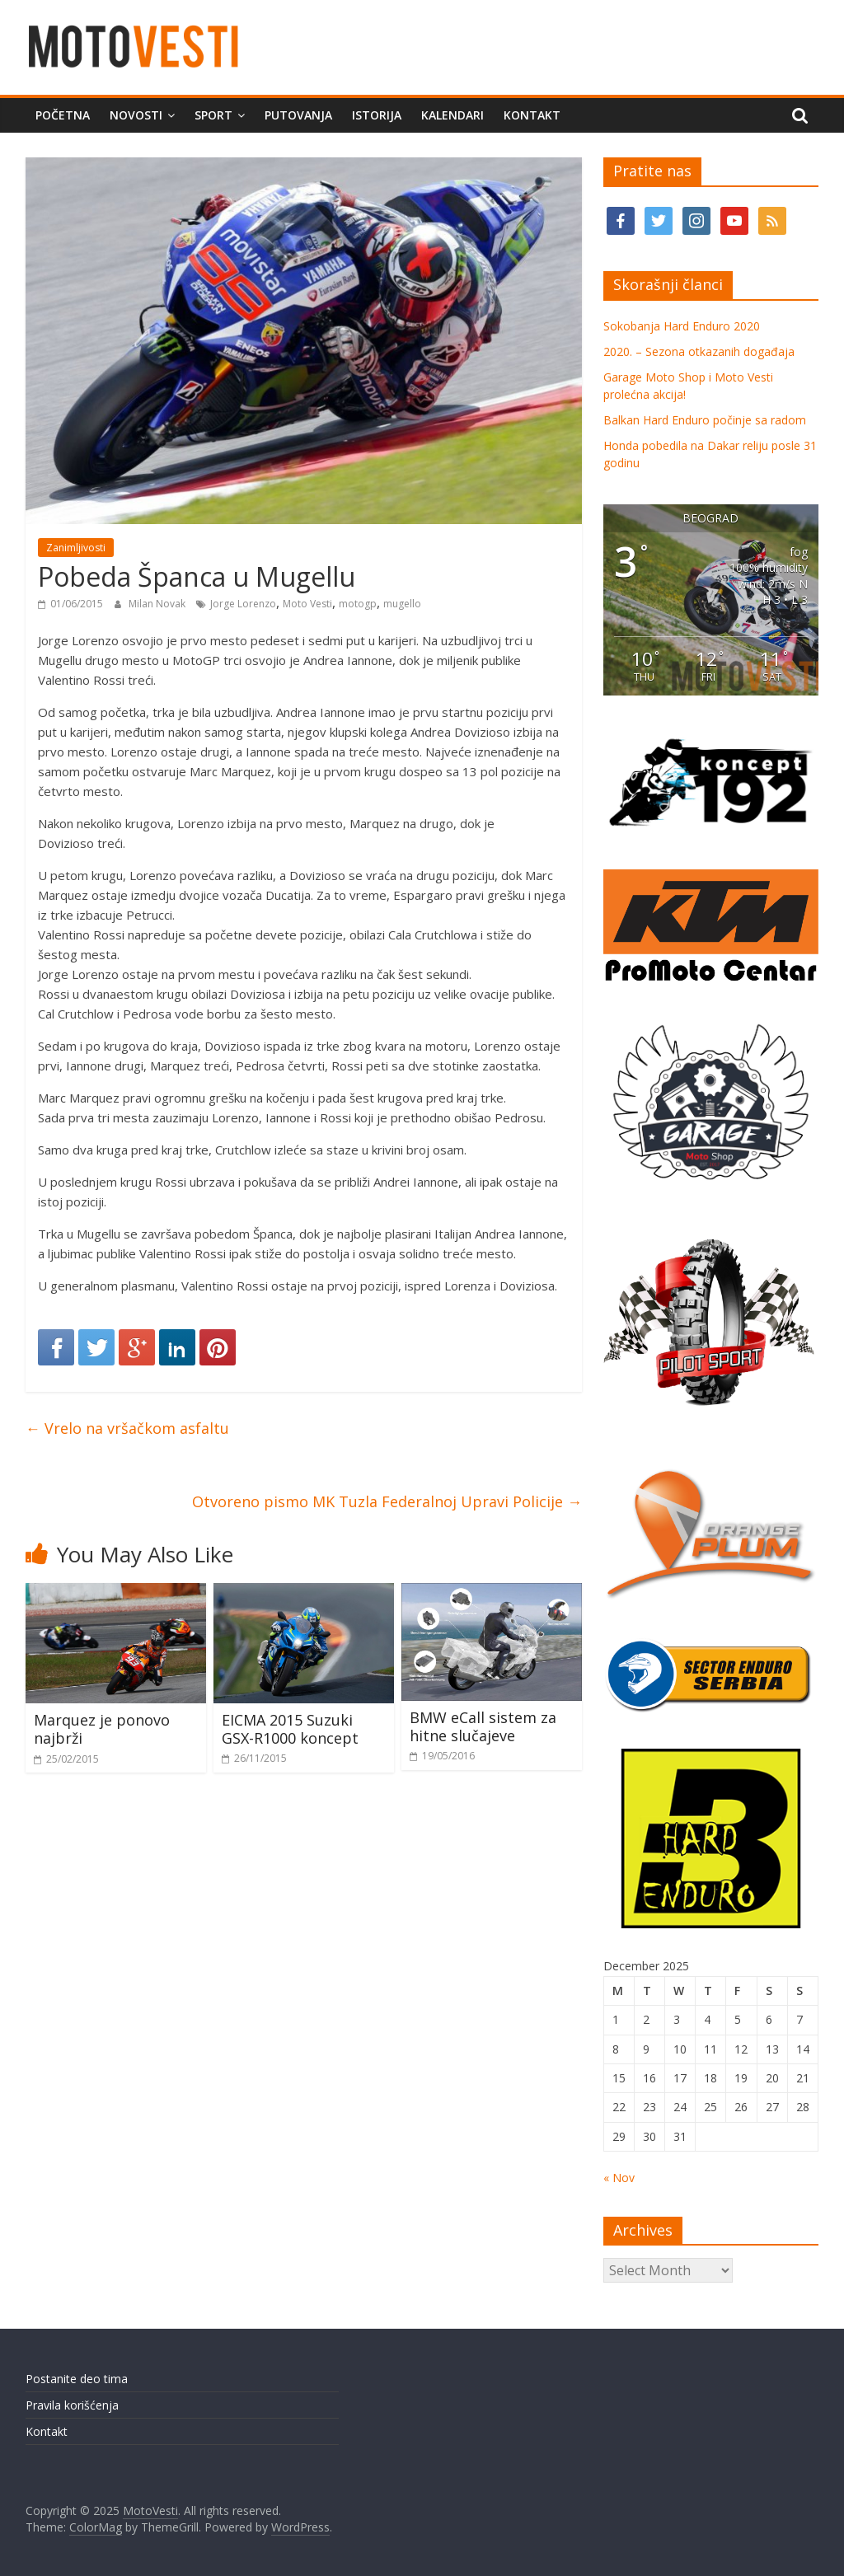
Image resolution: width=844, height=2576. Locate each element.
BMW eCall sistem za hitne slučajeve (483, 1726)
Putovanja (298, 115)
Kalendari (452, 115)
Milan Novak (158, 604)
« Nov (619, 2177)
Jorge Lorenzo (243, 604)
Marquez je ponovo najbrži (102, 1729)
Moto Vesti (307, 604)
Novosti (136, 115)
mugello (402, 604)
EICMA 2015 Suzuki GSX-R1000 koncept (290, 1729)
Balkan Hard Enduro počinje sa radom (704, 420)
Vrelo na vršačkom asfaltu (127, 1428)
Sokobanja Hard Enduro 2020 (681, 326)
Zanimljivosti (76, 548)
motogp (358, 604)
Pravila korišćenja (72, 2405)
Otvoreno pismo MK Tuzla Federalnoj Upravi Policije (387, 1501)
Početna (62, 115)
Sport (213, 115)
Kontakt (532, 115)
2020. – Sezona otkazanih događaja (699, 351)
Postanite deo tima (77, 2378)
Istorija (376, 115)
